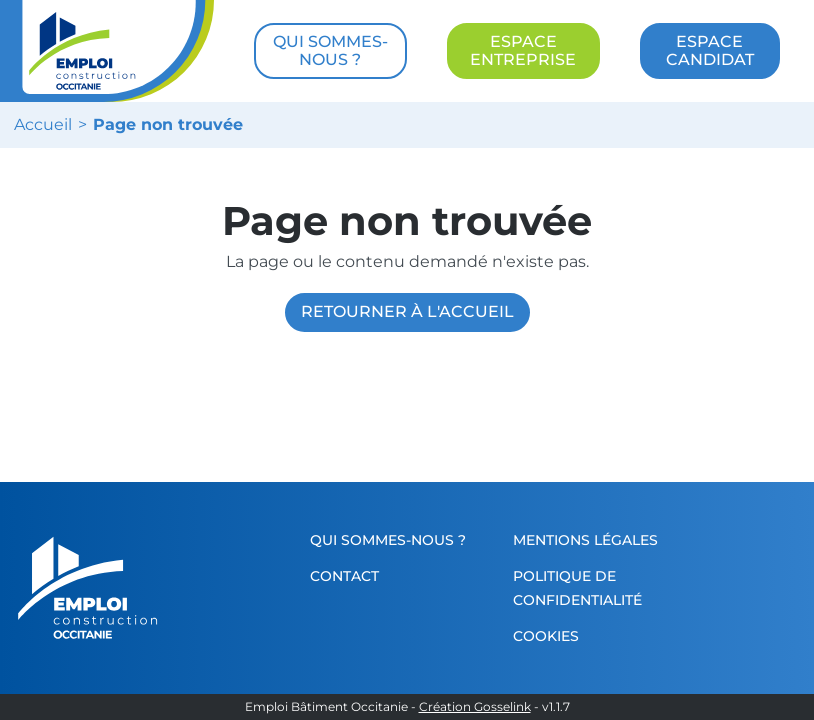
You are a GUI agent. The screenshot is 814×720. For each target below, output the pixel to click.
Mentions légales (585, 540)
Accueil (43, 125)
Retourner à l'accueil (407, 311)
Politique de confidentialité (577, 588)
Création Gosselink (475, 707)
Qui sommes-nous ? (388, 540)
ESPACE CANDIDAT (710, 50)
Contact (344, 576)
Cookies (546, 636)
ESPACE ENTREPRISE (523, 50)
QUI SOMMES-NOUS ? (330, 50)
